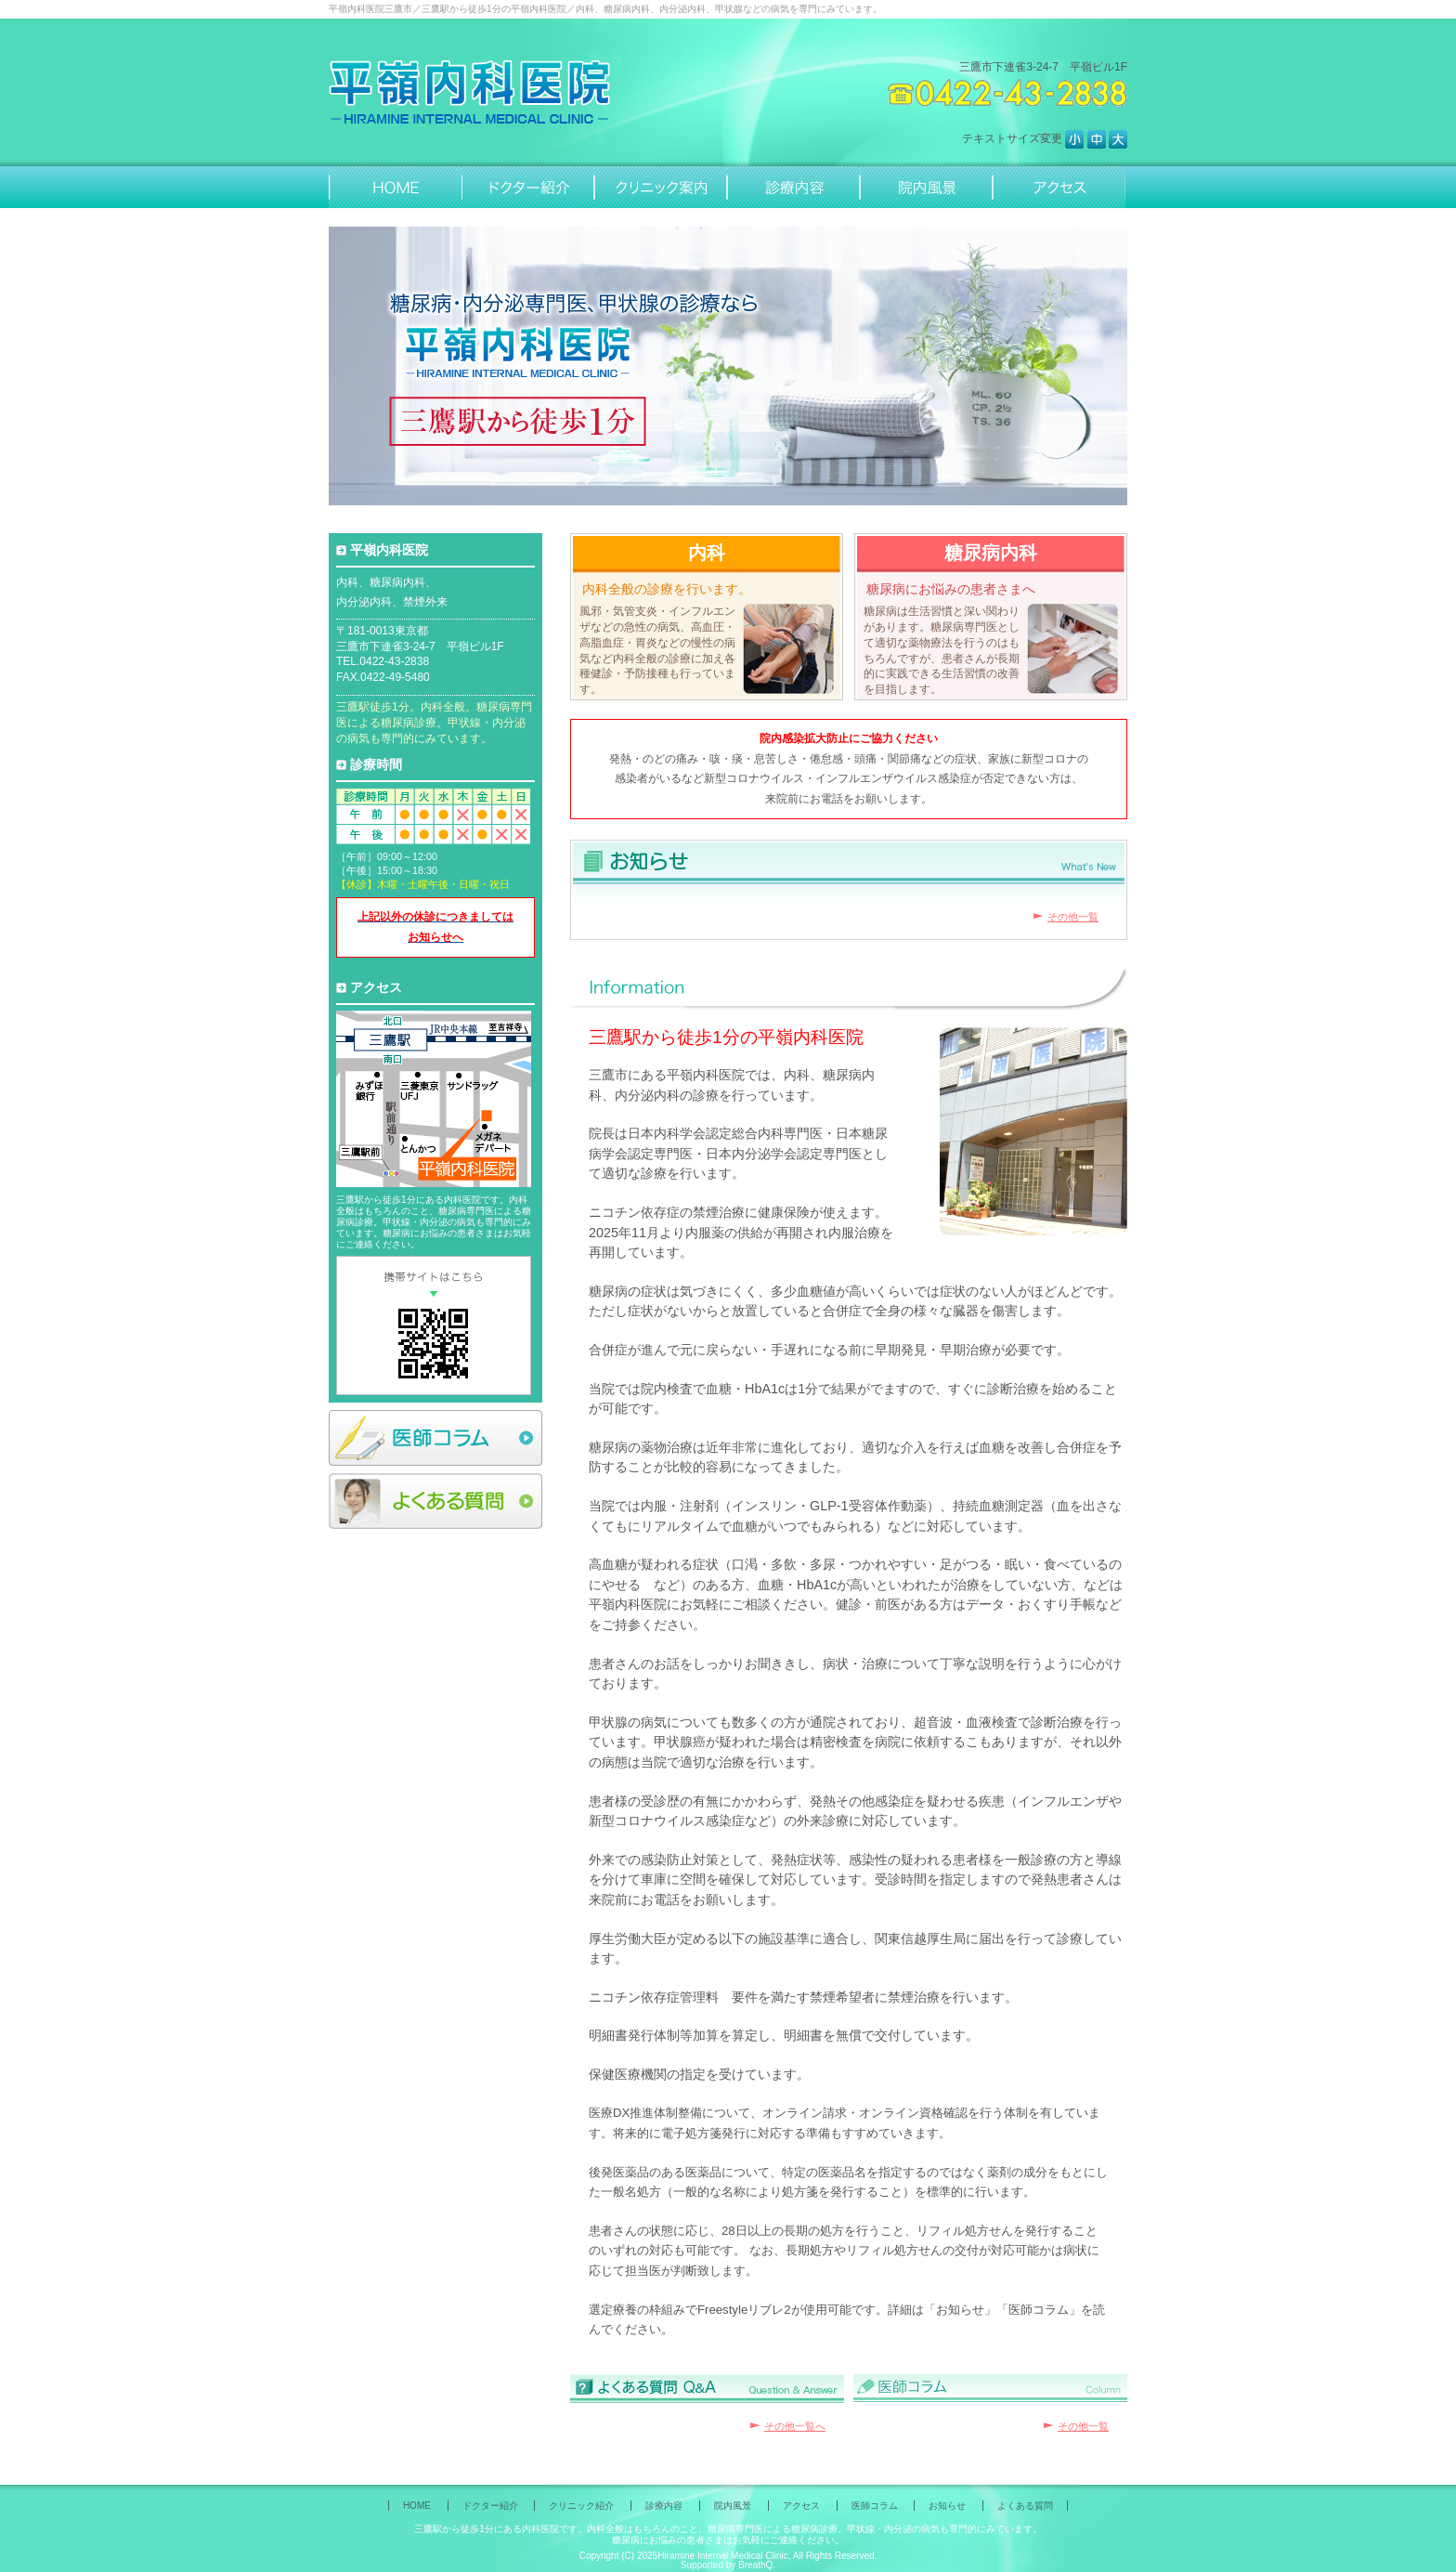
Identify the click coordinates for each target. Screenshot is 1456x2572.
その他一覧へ (795, 2426)
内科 (706, 552)
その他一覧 (1072, 916)
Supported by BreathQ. (728, 2565)
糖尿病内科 (990, 552)
